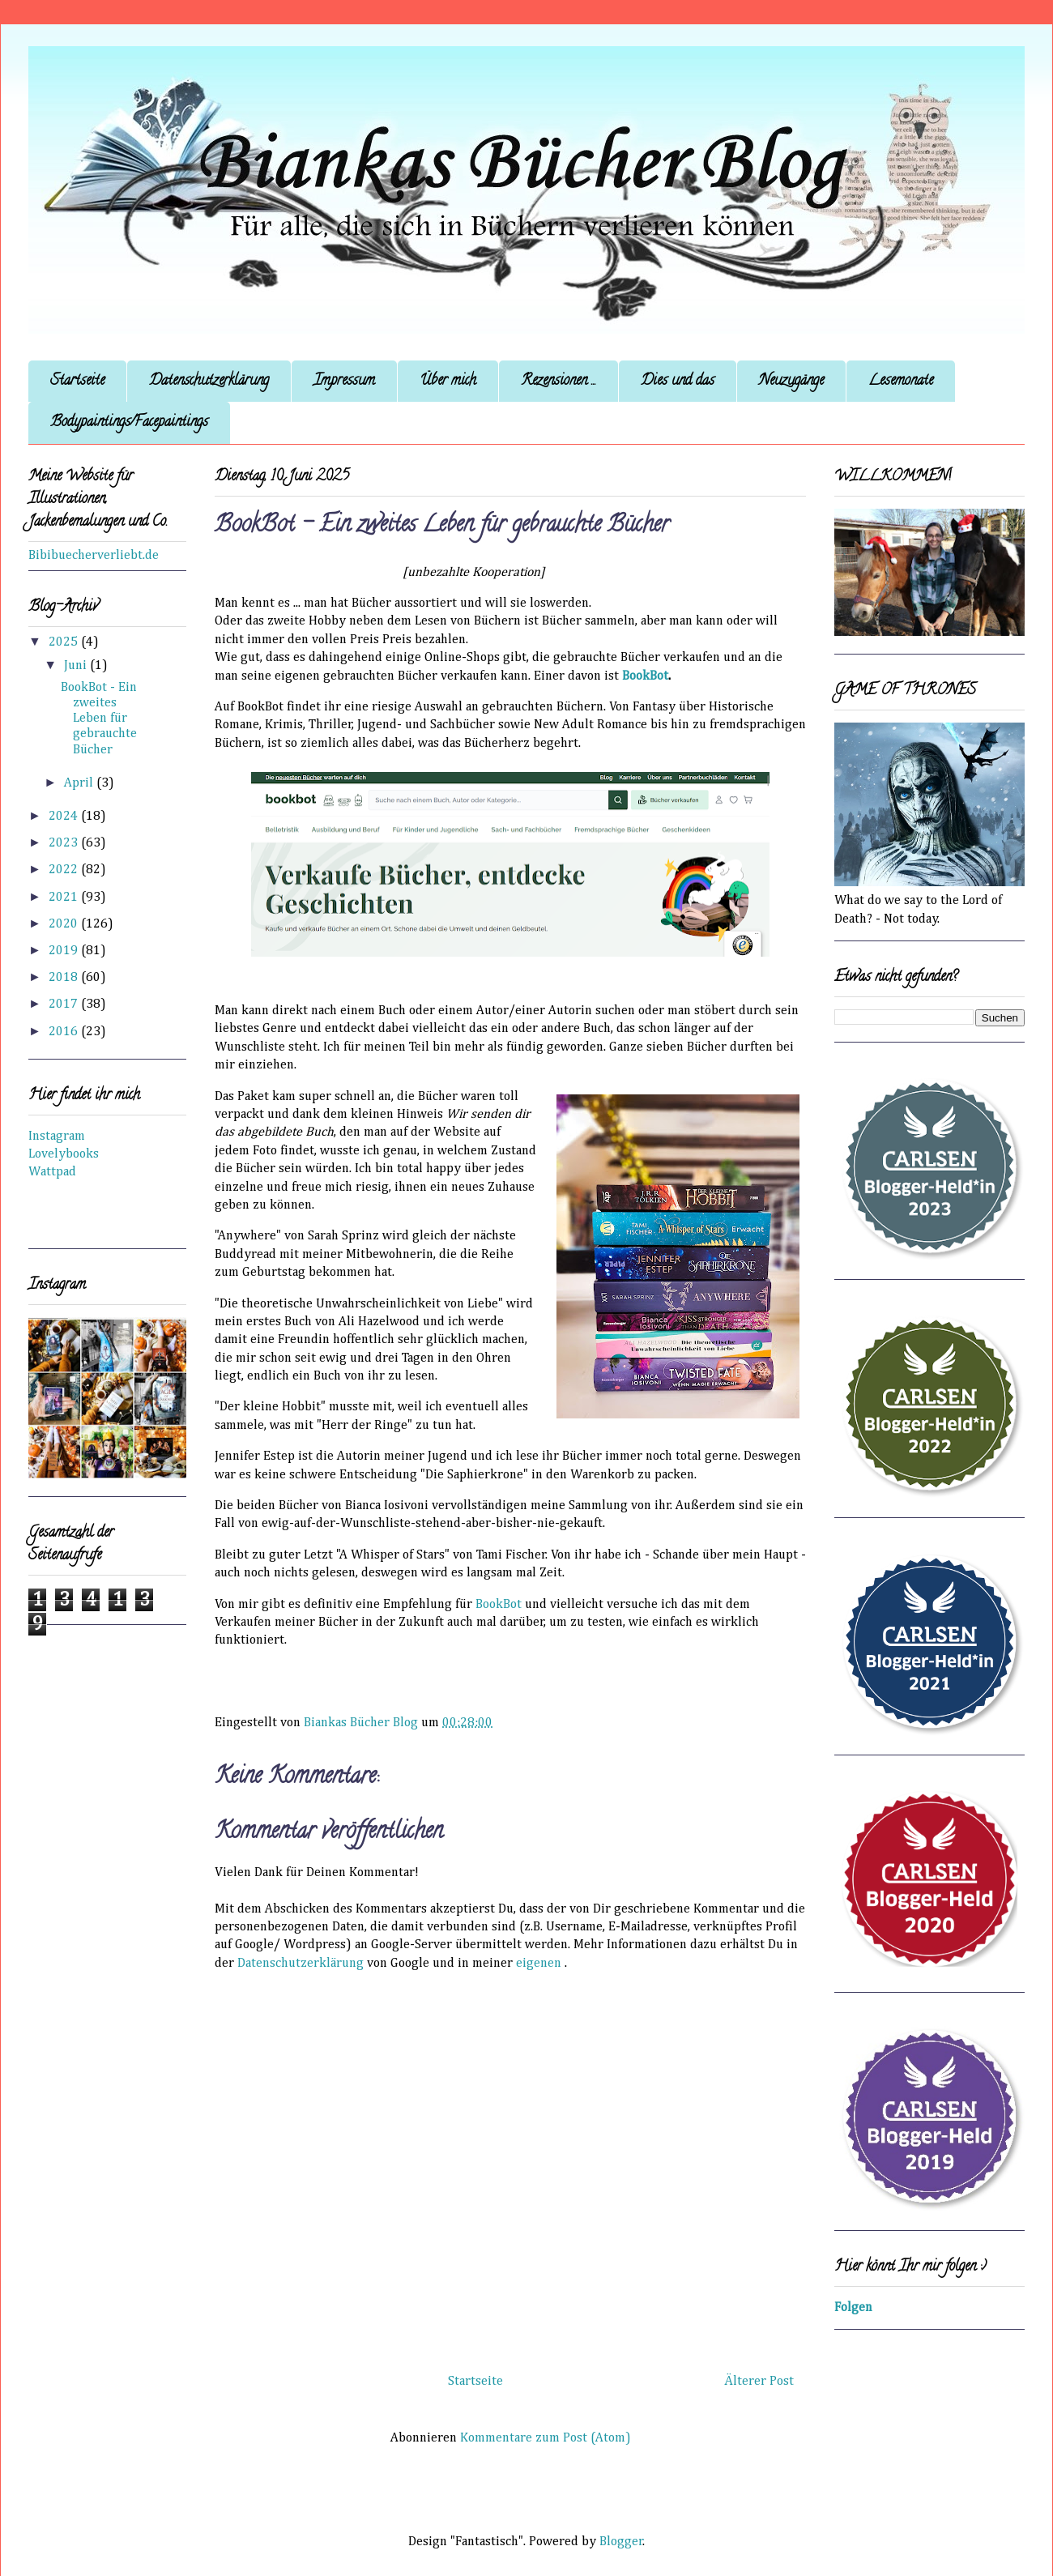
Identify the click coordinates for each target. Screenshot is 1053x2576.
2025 (65, 642)
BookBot (498, 1604)
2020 (65, 924)
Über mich (448, 381)
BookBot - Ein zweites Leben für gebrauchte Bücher (99, 719)
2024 (65, 816)
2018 (65, 977)
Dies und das (677, 381)
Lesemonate (900, 381)
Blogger (621, 2541)
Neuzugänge (791, 381)
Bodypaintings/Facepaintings (129, 423)
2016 (65, 1032)
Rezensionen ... (558, 381)
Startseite (77, 381)
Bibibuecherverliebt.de (93, 555)
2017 (65, 1004)
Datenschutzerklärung (209, 381)
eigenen (538, 1963)
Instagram (56, 1136)
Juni (77, 665)
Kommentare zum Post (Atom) (545, 2438)
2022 (65, 870)
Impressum (344, 381)
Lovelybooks (63, 1154)
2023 (65, 843)
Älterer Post (759, 2381)
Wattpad (52, 1172)
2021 (65, 897)
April (80, 783)
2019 (65, 951)
